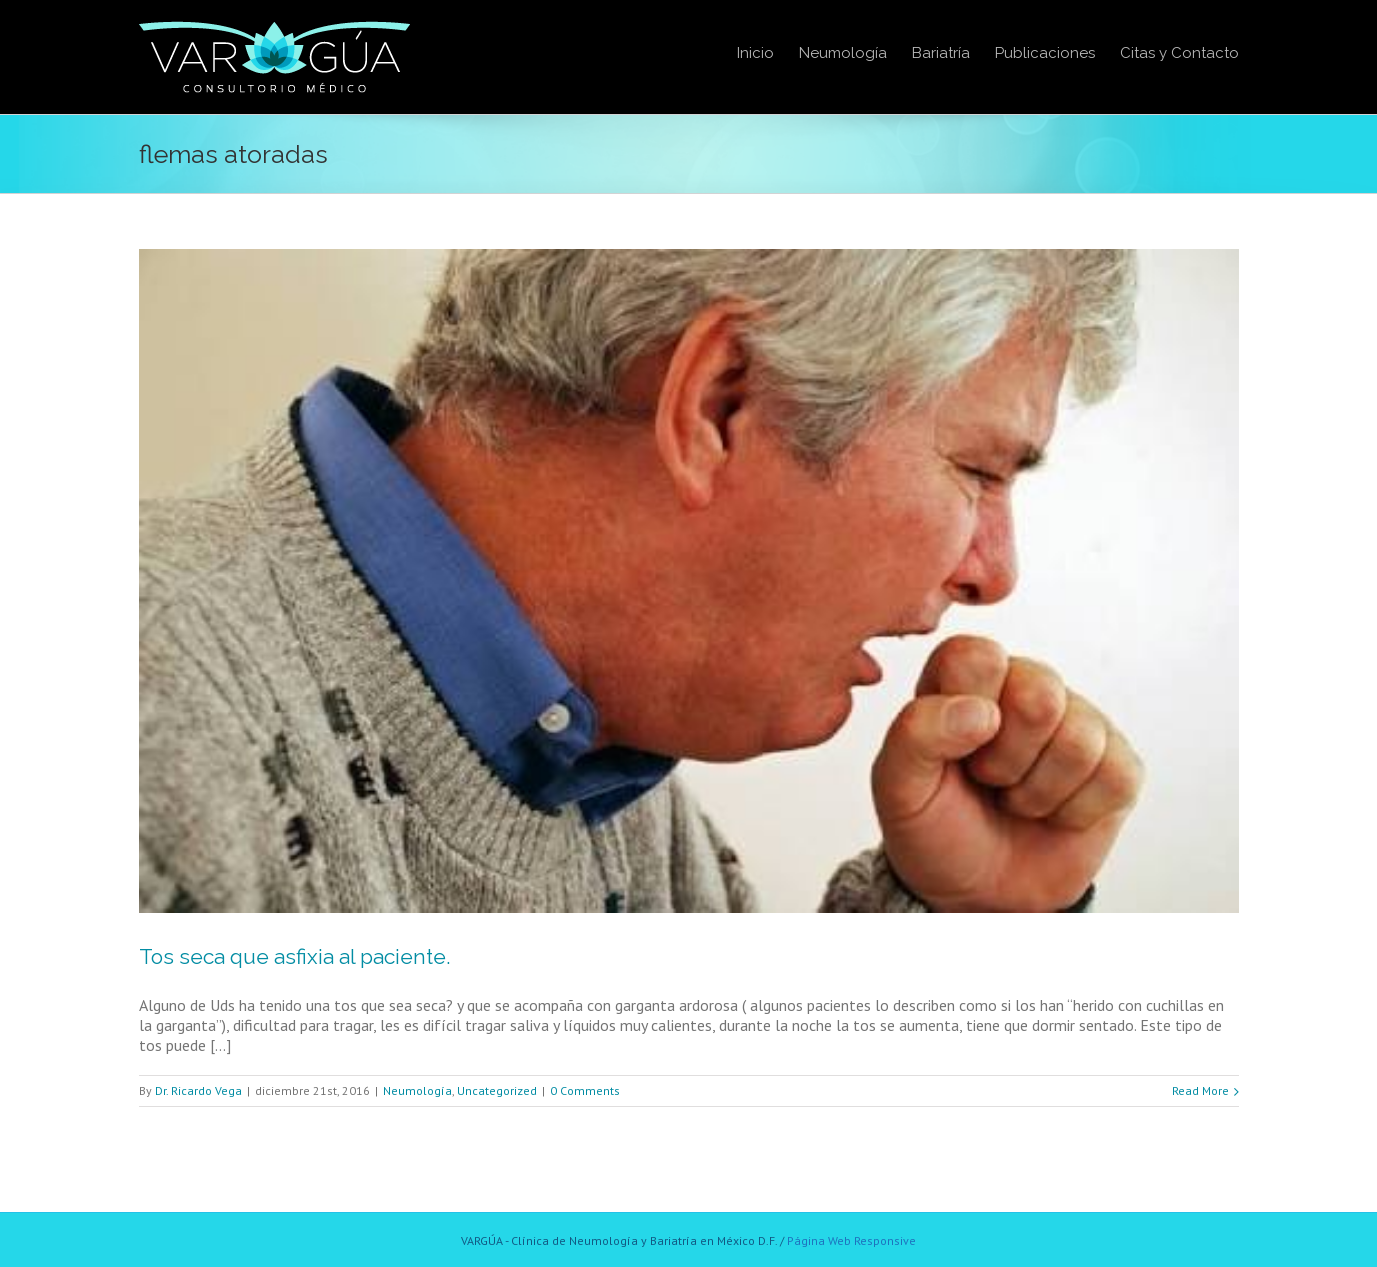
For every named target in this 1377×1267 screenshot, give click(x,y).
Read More (1200, 1090)
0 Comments (585, 1090)
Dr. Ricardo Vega (198, 1090)
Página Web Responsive (851, 1240)
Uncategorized (497, 1090)
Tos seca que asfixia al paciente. (295, 956)
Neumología (417, 1090)
